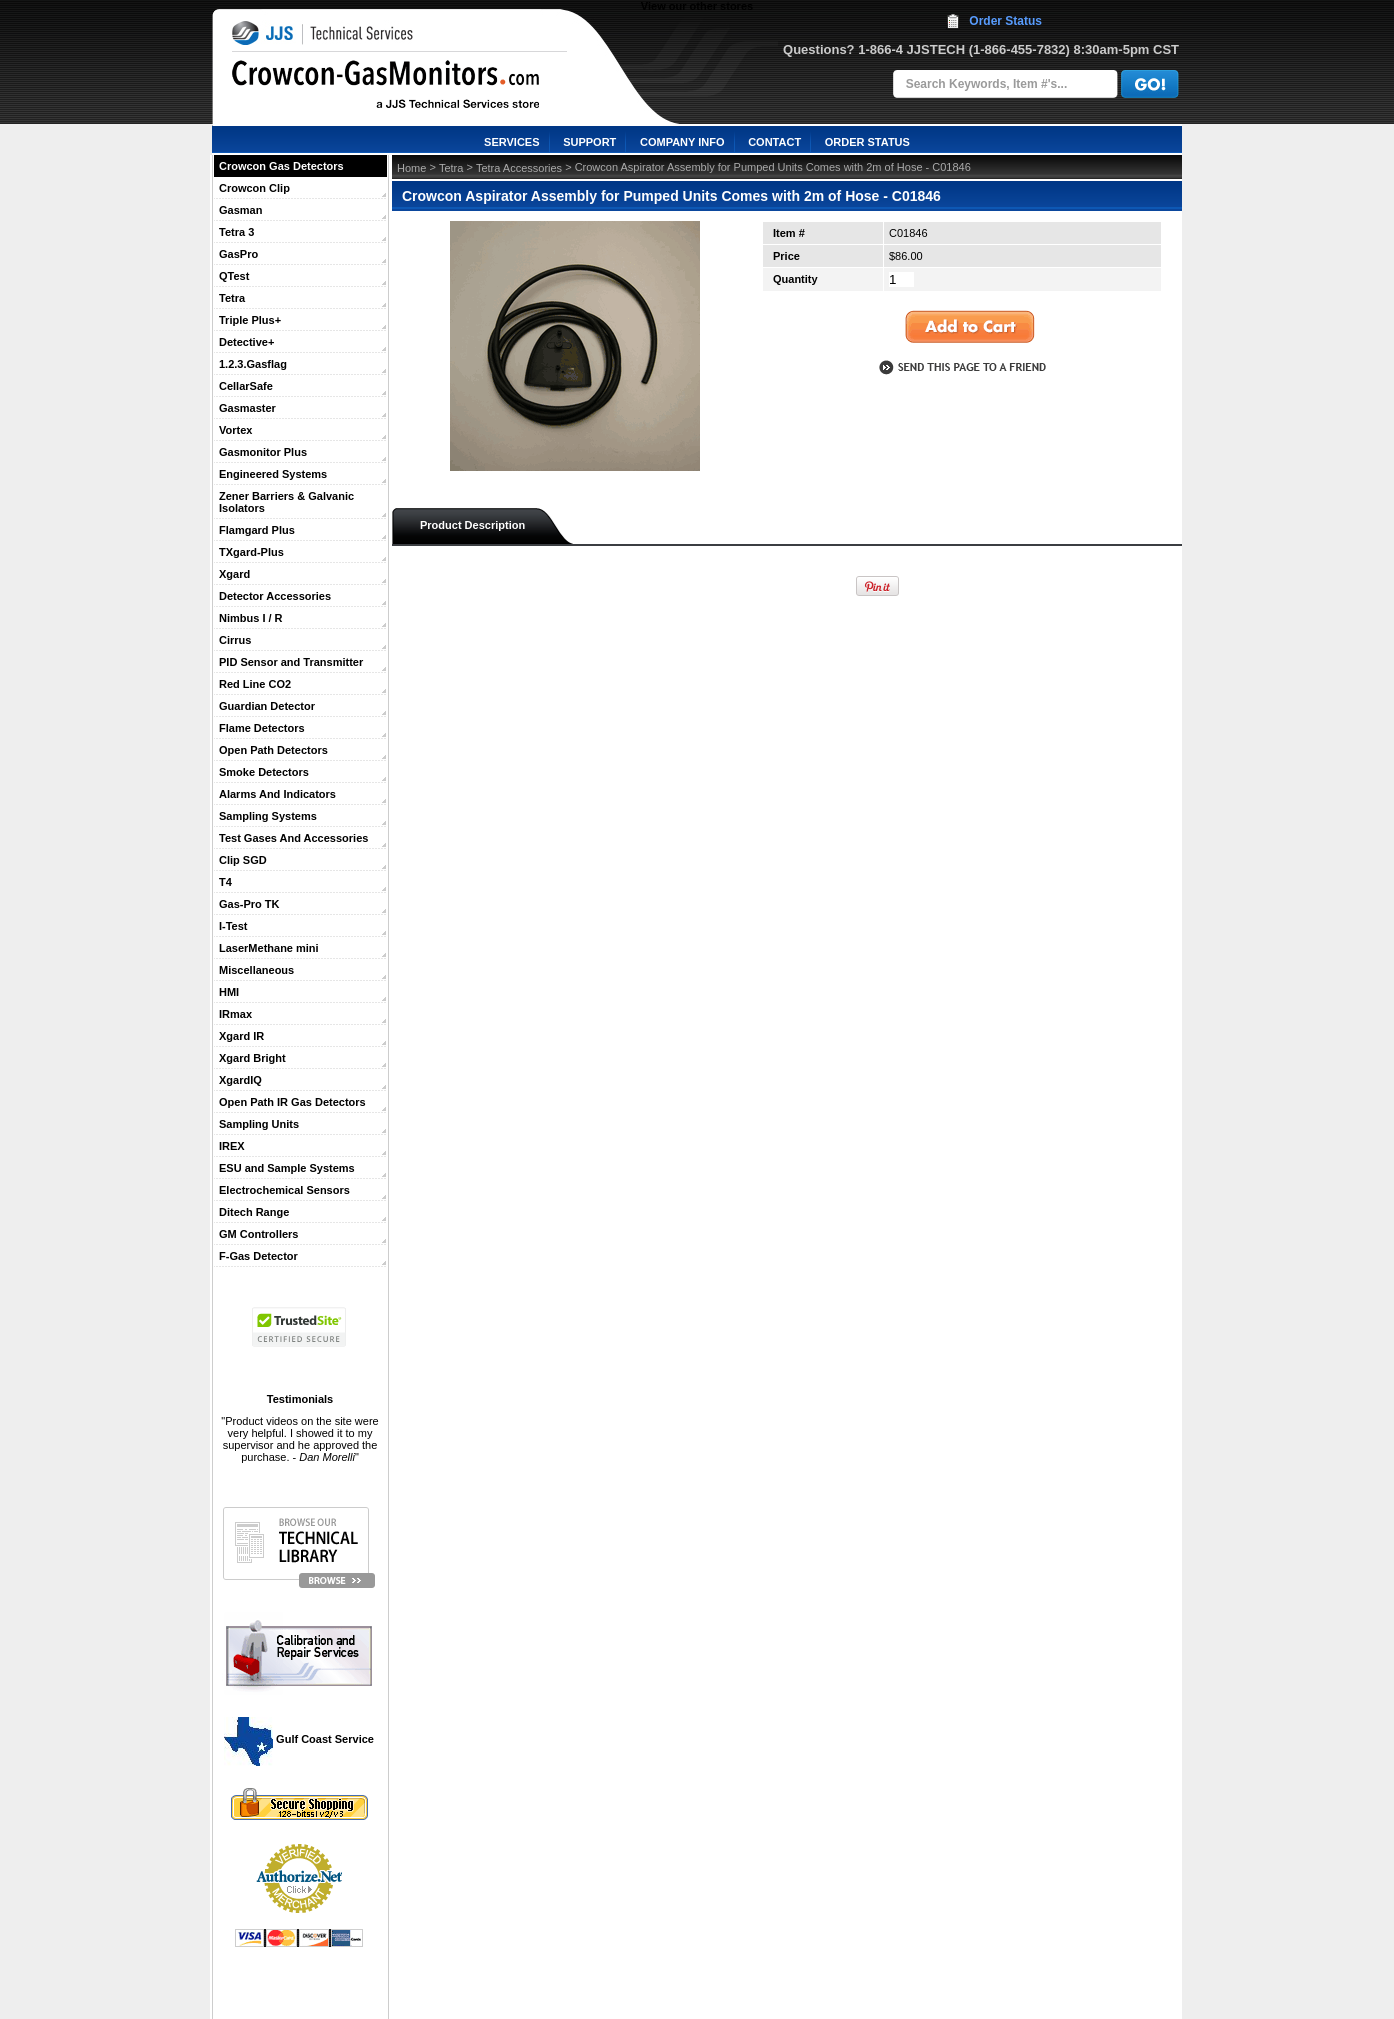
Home (411, 168)
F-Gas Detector (258, 1256)
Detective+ (246, 342)
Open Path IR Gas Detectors (292, 1102)
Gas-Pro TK (249, 904)
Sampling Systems (268, 816)
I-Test (233, 926)
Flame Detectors (262, 728)
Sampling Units (259, 1124)
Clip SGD (243, 860)
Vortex (235, 430)
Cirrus (235, 640)
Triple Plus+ (250, 320)
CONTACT (774, 142)
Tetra (232, 298)
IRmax (235, 1014)
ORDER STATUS (867, 142)
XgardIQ (240, 1080)
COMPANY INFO (682, 142)
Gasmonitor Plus (263, 452)
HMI (229, 992)
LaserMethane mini (269, 948)
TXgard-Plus (251, 552)
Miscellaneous (256, 970)
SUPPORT (589, 142)
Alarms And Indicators (277, 794)
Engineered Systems (273, 474)
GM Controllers (258, 1234)
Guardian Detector (267, 706)
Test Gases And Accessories (293, 838)
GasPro (238, 254)
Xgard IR (241, 1036)
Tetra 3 (236, 232)
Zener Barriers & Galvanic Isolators (286, 502)
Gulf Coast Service (300, 1739)
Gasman (240, 210)
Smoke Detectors (264, 772)
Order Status (1005, 21)
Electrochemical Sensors (284, 1190)
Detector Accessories (275, 596)
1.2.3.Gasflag (253, 364)
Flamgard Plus (257, 530)
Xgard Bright (252, 1058)
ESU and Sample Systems (287, 1168)
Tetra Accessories (519, 168)
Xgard (234, 574)
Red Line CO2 (255, 684)
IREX (232, 1146)
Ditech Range (254, 1212)
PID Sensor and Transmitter (291, 662)
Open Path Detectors (273, 750)
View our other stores (697, 6)
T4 (225, 882)
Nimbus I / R (251, 618)
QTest (234, 276)
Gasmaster (247, 408)
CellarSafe (246, 386)
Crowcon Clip (254, 188)
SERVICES (511, 142)
